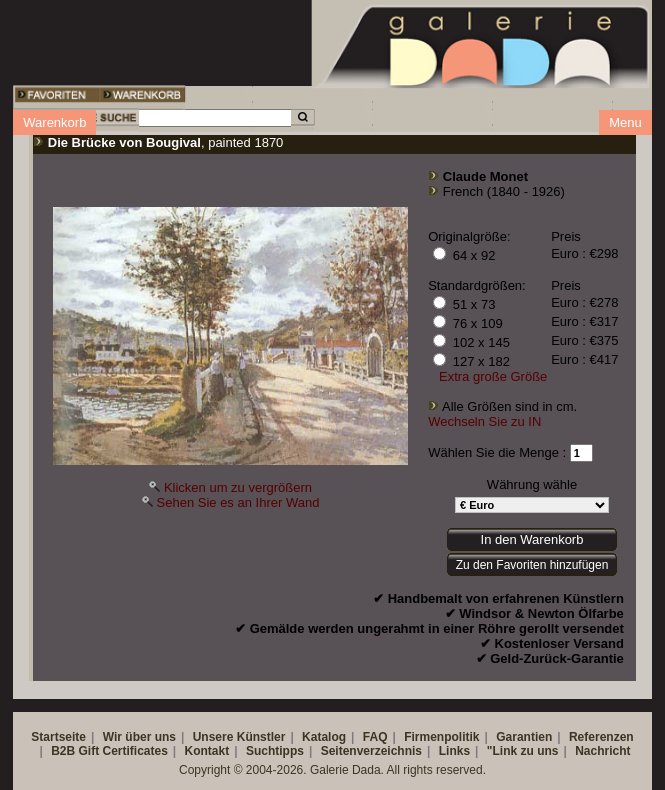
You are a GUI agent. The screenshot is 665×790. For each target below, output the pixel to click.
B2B (63, 751)
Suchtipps (275, 751)
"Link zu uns (523, 751)
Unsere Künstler (239, 737)
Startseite (58, 737)
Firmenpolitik (441, 737)
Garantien (524, 737)
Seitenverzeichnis (371, 751)
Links (454, 751)
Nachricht (602, 751)
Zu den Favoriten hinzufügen (532, 565)
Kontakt (207, 751)
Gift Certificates (122, 751)
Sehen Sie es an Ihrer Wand (238, 502)
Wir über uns (139, 737)
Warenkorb (54, 122)
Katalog (324, 737)
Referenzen (601, 737)
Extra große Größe (493, 376)
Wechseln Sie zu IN (484, 421)
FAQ (375, 737)
